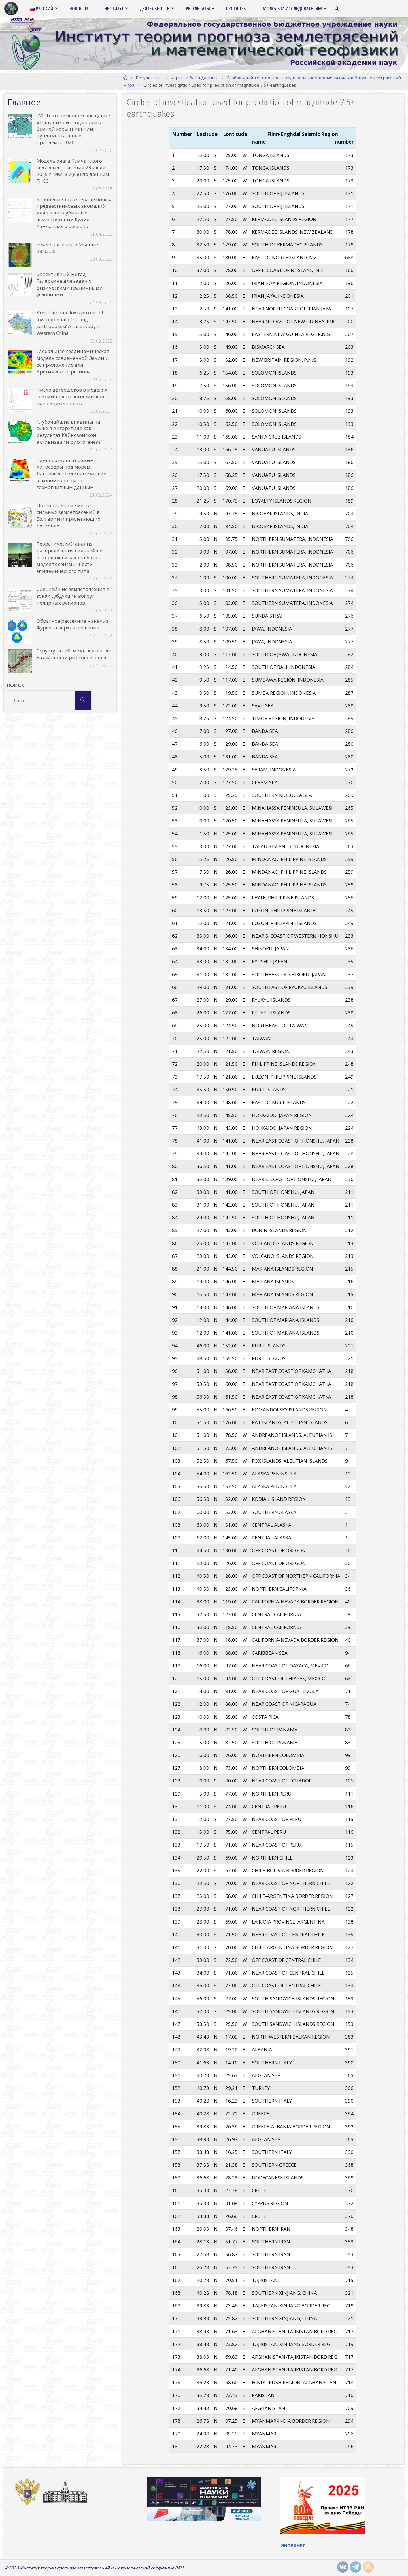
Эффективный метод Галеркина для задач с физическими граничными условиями (70, 284)
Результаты (149, 77)
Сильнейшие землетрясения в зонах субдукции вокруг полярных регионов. (73, 596)
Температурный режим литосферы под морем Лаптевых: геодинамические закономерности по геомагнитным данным (71, 473)
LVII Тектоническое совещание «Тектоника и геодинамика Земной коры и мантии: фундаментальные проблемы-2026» (73, 129)
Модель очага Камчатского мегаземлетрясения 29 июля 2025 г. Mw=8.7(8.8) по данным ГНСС (73, 171)
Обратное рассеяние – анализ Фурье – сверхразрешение (72, 624)
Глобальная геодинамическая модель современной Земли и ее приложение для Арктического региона (73, 361)
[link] (337, 8)
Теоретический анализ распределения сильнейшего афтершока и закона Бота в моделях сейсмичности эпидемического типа (72, 557)
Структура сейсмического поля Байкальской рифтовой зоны (74, 654)
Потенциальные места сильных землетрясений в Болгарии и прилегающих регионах (68, 515)
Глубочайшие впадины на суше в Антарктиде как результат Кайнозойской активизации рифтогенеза (69, 431)
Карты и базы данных (194, 77)
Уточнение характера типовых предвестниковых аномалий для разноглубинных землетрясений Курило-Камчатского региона (74, 212)
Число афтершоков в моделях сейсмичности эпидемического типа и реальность (74, 396)
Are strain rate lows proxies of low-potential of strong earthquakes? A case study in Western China (70, 322)
